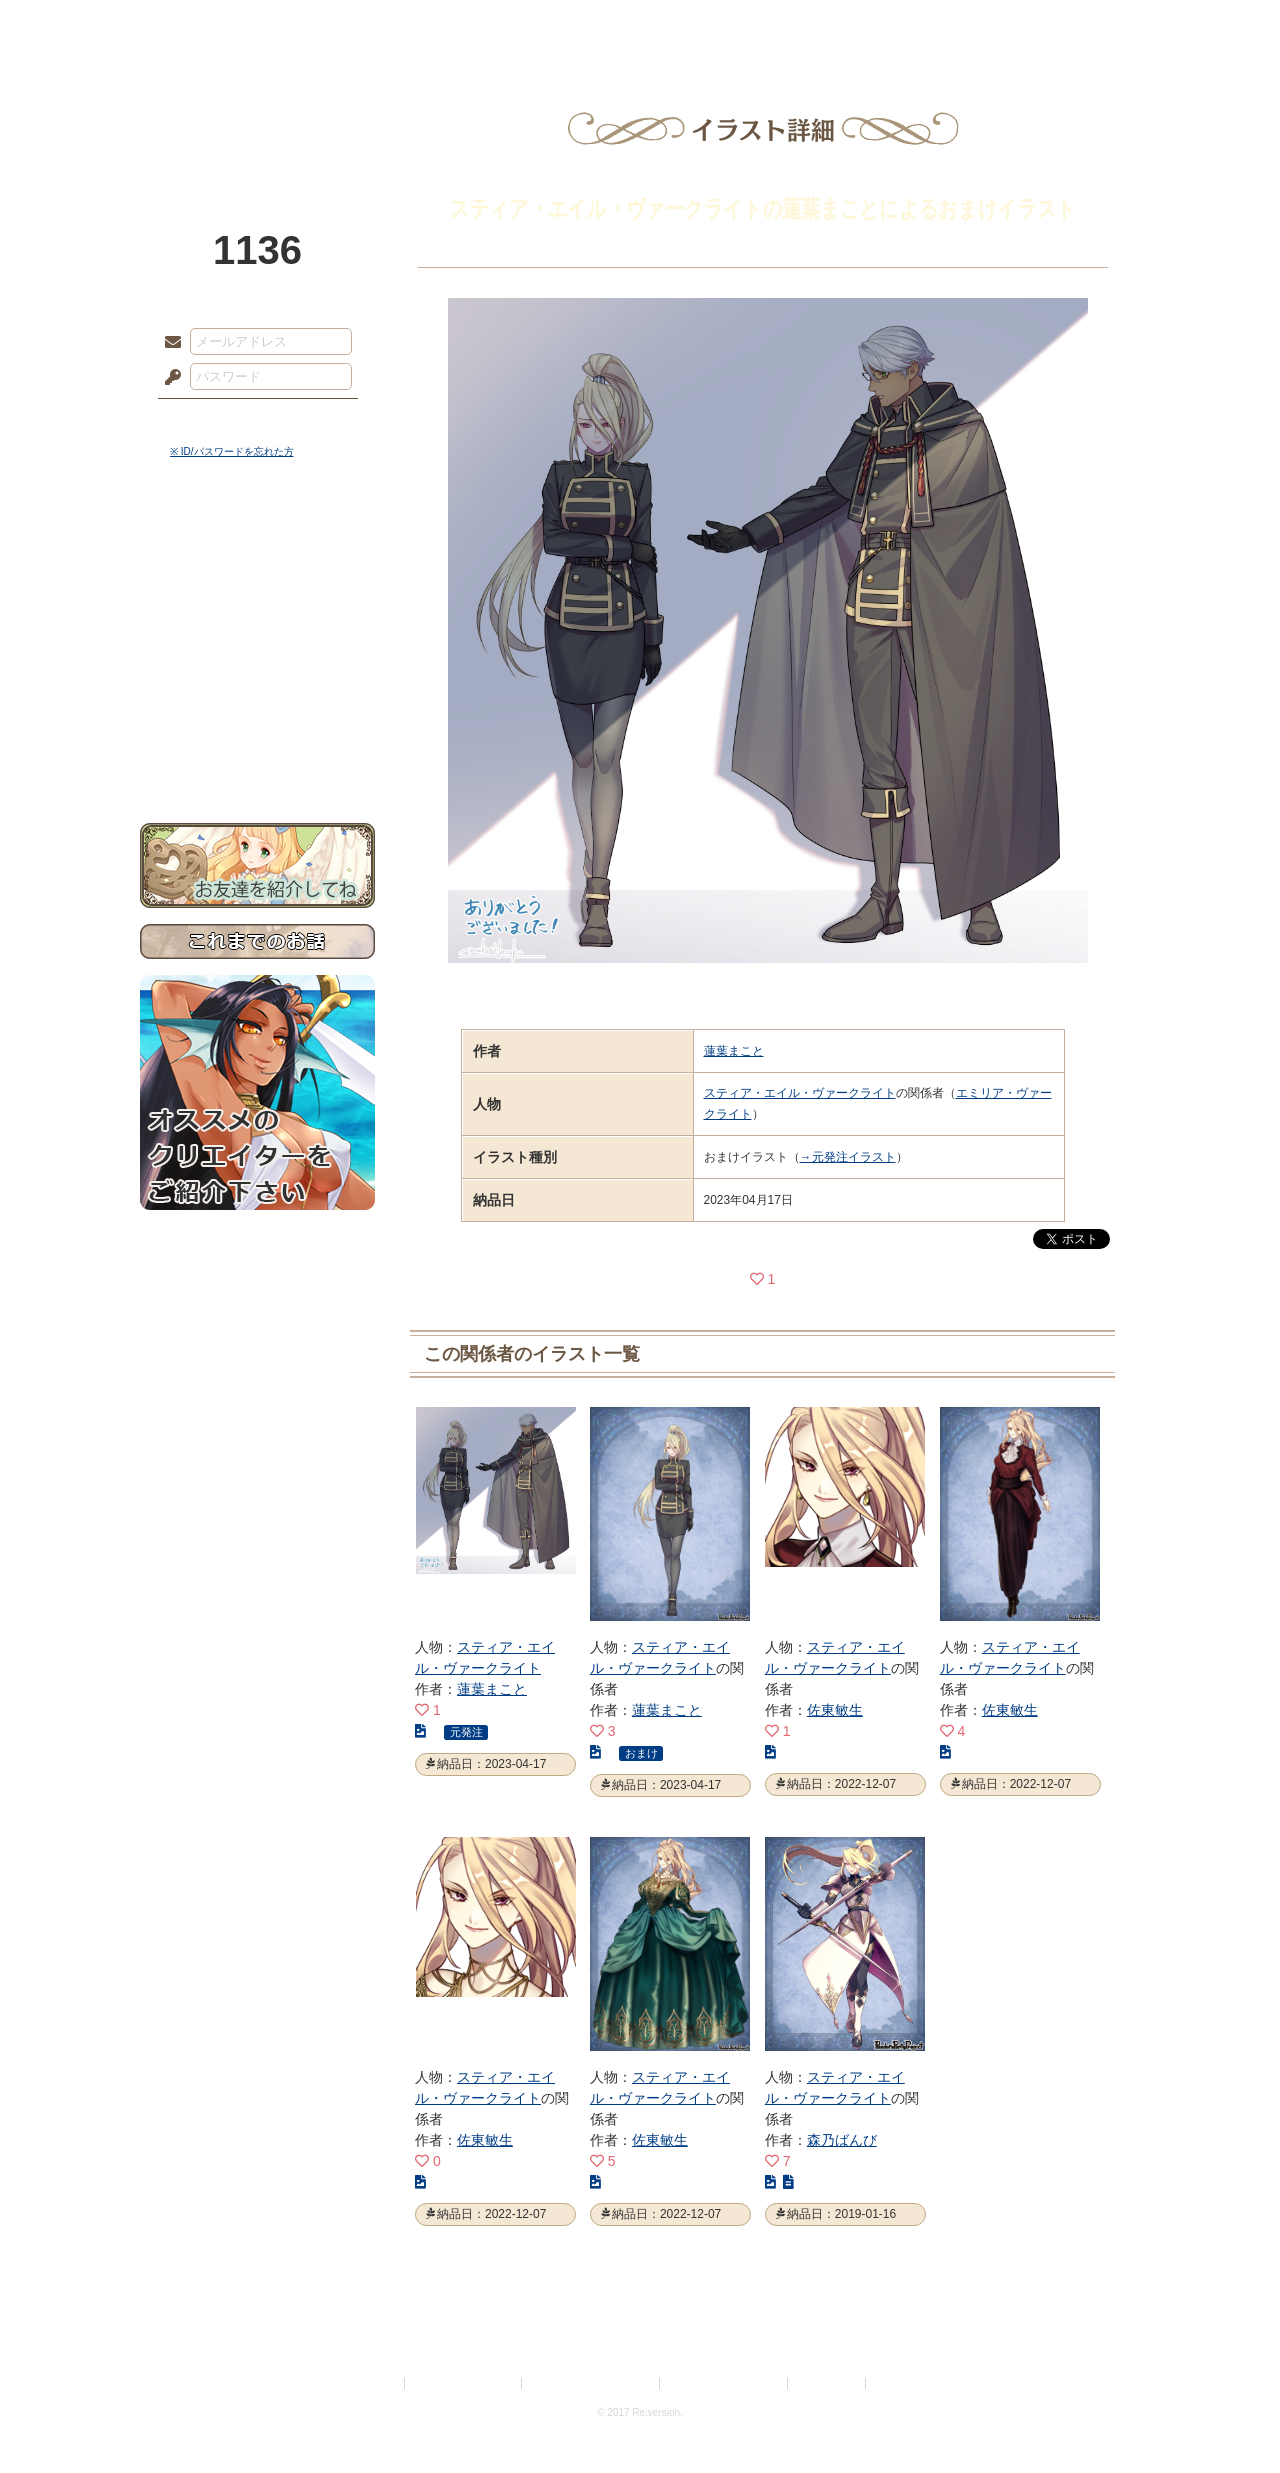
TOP (212, 25)
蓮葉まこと (734, 1051)
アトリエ (640, 25)
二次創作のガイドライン (725, 2383)
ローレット (498, 25)
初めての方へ (257, 725)
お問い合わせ (257, 760)
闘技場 (1067, 25)
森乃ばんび (842, 2140)
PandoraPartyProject (257, 110)
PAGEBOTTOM (1230, 2418)
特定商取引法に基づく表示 (592, 2383)
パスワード (168, 378)
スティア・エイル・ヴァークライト (800, 1093)
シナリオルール (257, 645)
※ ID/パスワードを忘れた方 (232, 451)
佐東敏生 (835, 1710)
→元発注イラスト (848, 1157)
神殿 (356, 25)
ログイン (209, 419)
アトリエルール (257, 670)
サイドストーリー (257, 580)
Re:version (900, 2383)
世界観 (257, 545)
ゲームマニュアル (257, 615)
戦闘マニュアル (257, 695)
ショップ (924, 25)
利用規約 (377, 2383)
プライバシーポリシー (464, 2383)
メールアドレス (168, 343)
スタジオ (782, 25)
